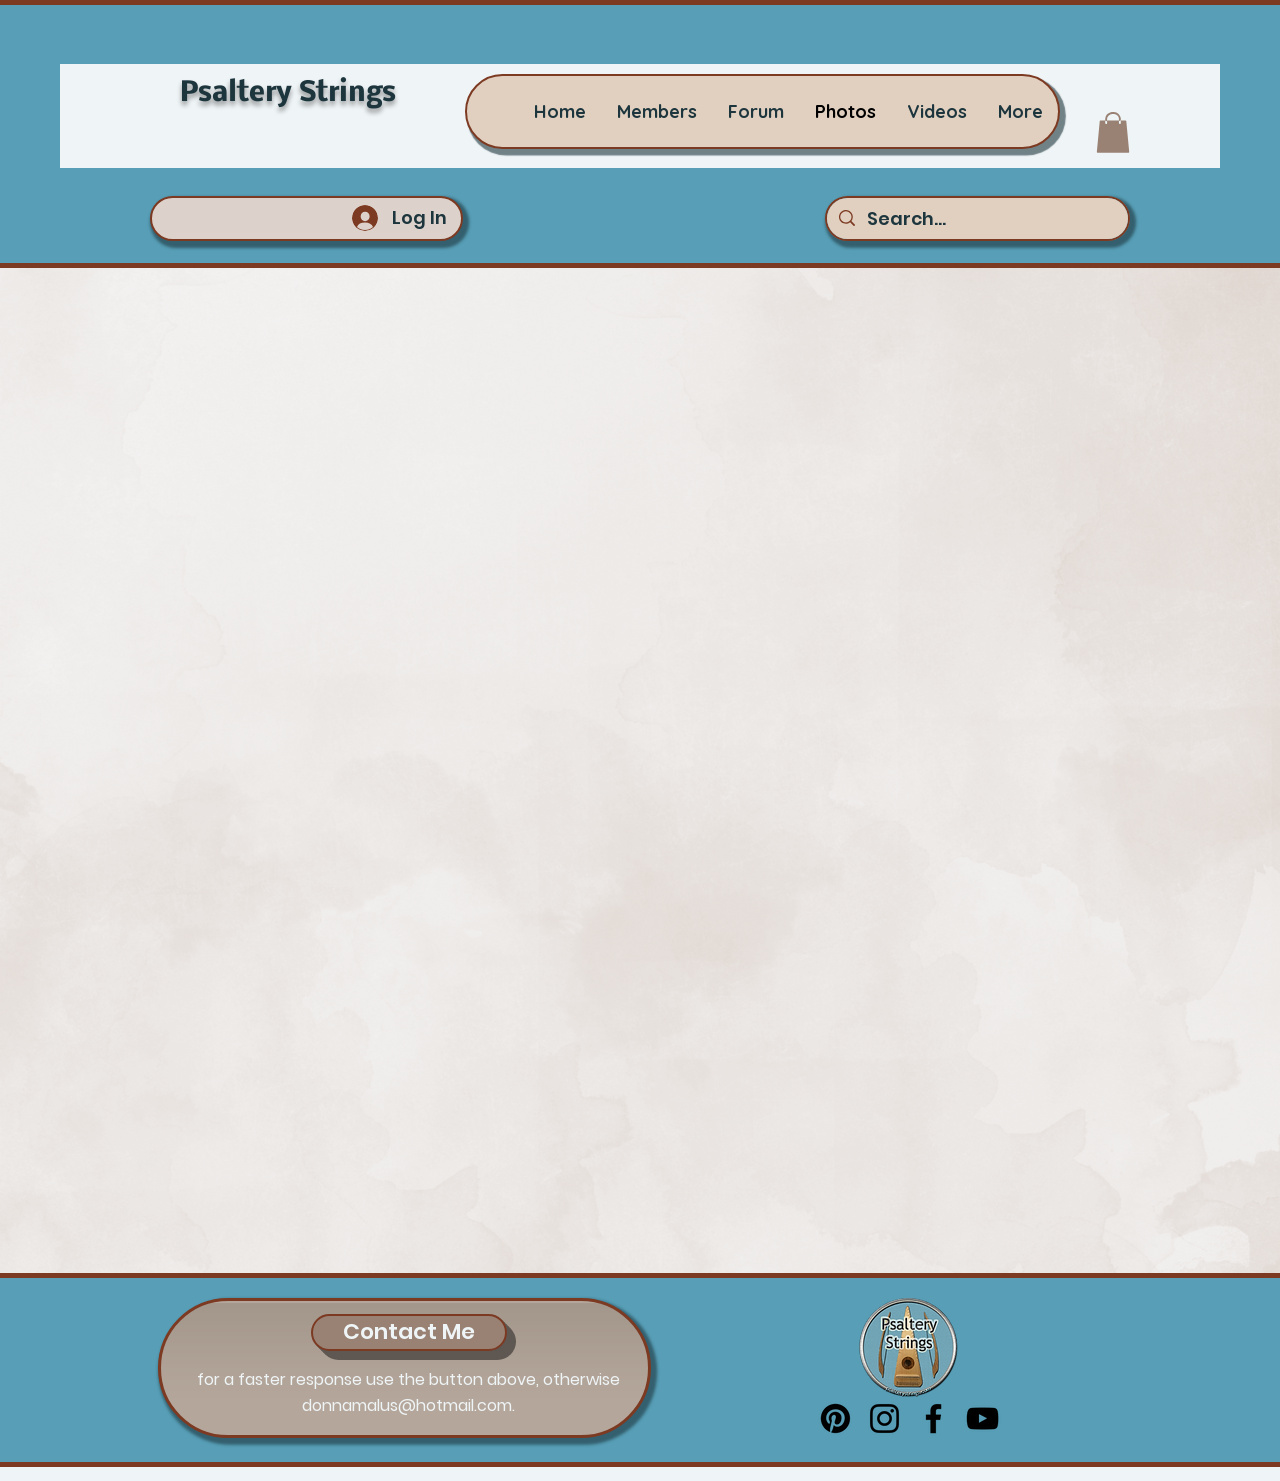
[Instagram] (884, 1418)
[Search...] (976, 218)
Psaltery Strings (288, 93)
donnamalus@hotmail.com (407, 1405)
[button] (1113, 132)
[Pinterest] (835, 1418)
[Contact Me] (409, 1332)
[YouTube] (982, 1418)
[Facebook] (933, 1418)
